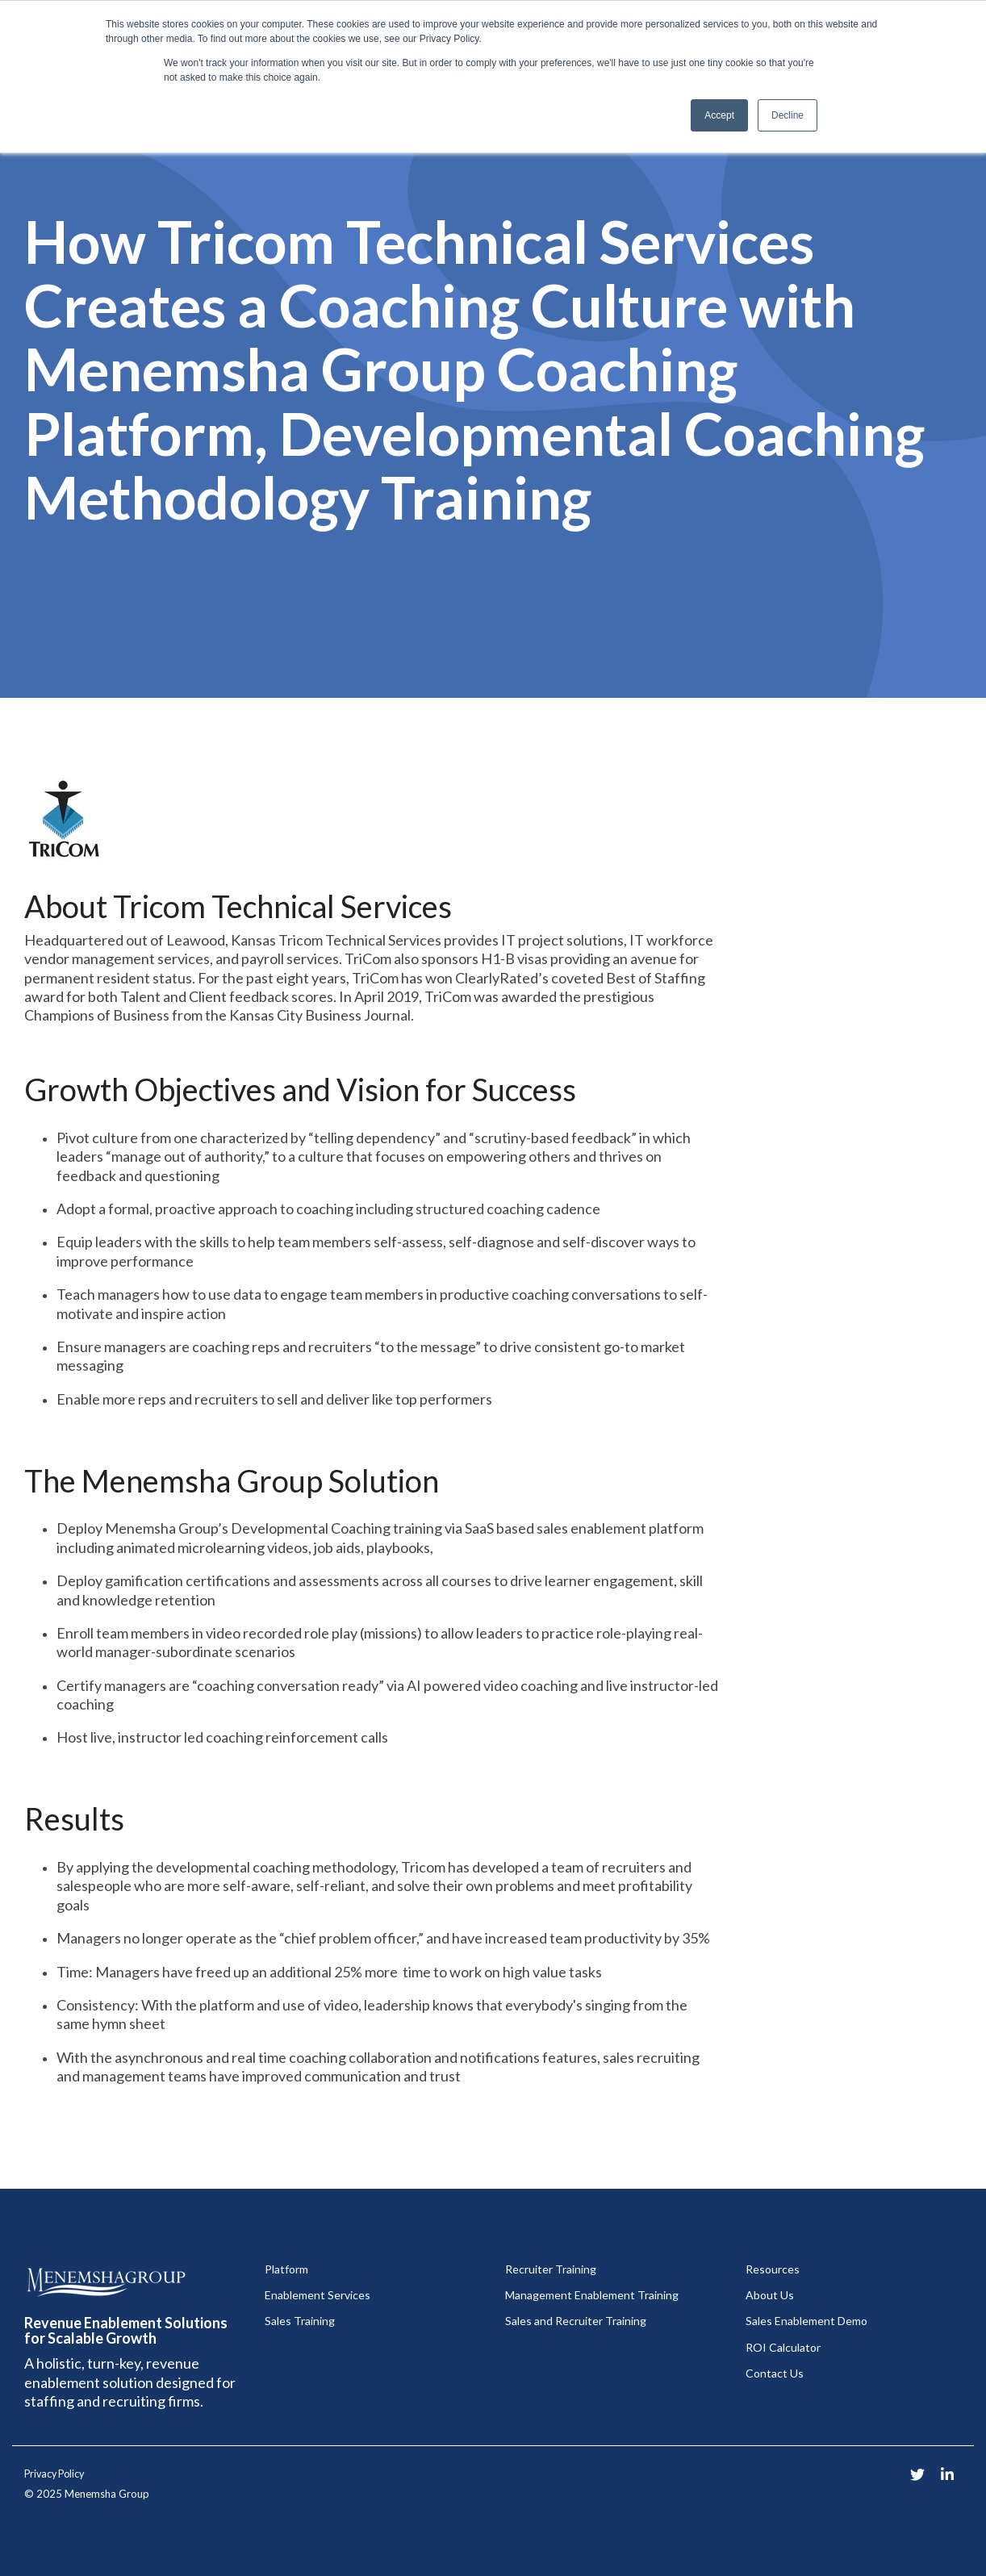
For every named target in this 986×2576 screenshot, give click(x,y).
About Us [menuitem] (770, 2295)
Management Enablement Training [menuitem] (592, 2295)
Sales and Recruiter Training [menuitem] (575, 2321)
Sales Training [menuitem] (300, 2321)
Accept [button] (719, 115)
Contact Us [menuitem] (775, 2373)
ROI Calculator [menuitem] (783, 2347)
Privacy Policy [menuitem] (54, 2474)
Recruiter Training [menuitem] (550, 2269)
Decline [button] (787, 115)
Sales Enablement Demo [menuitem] (806, 2321)
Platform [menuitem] (286, 2269)
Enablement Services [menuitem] (317, 2295)
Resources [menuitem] (773, 2269)
